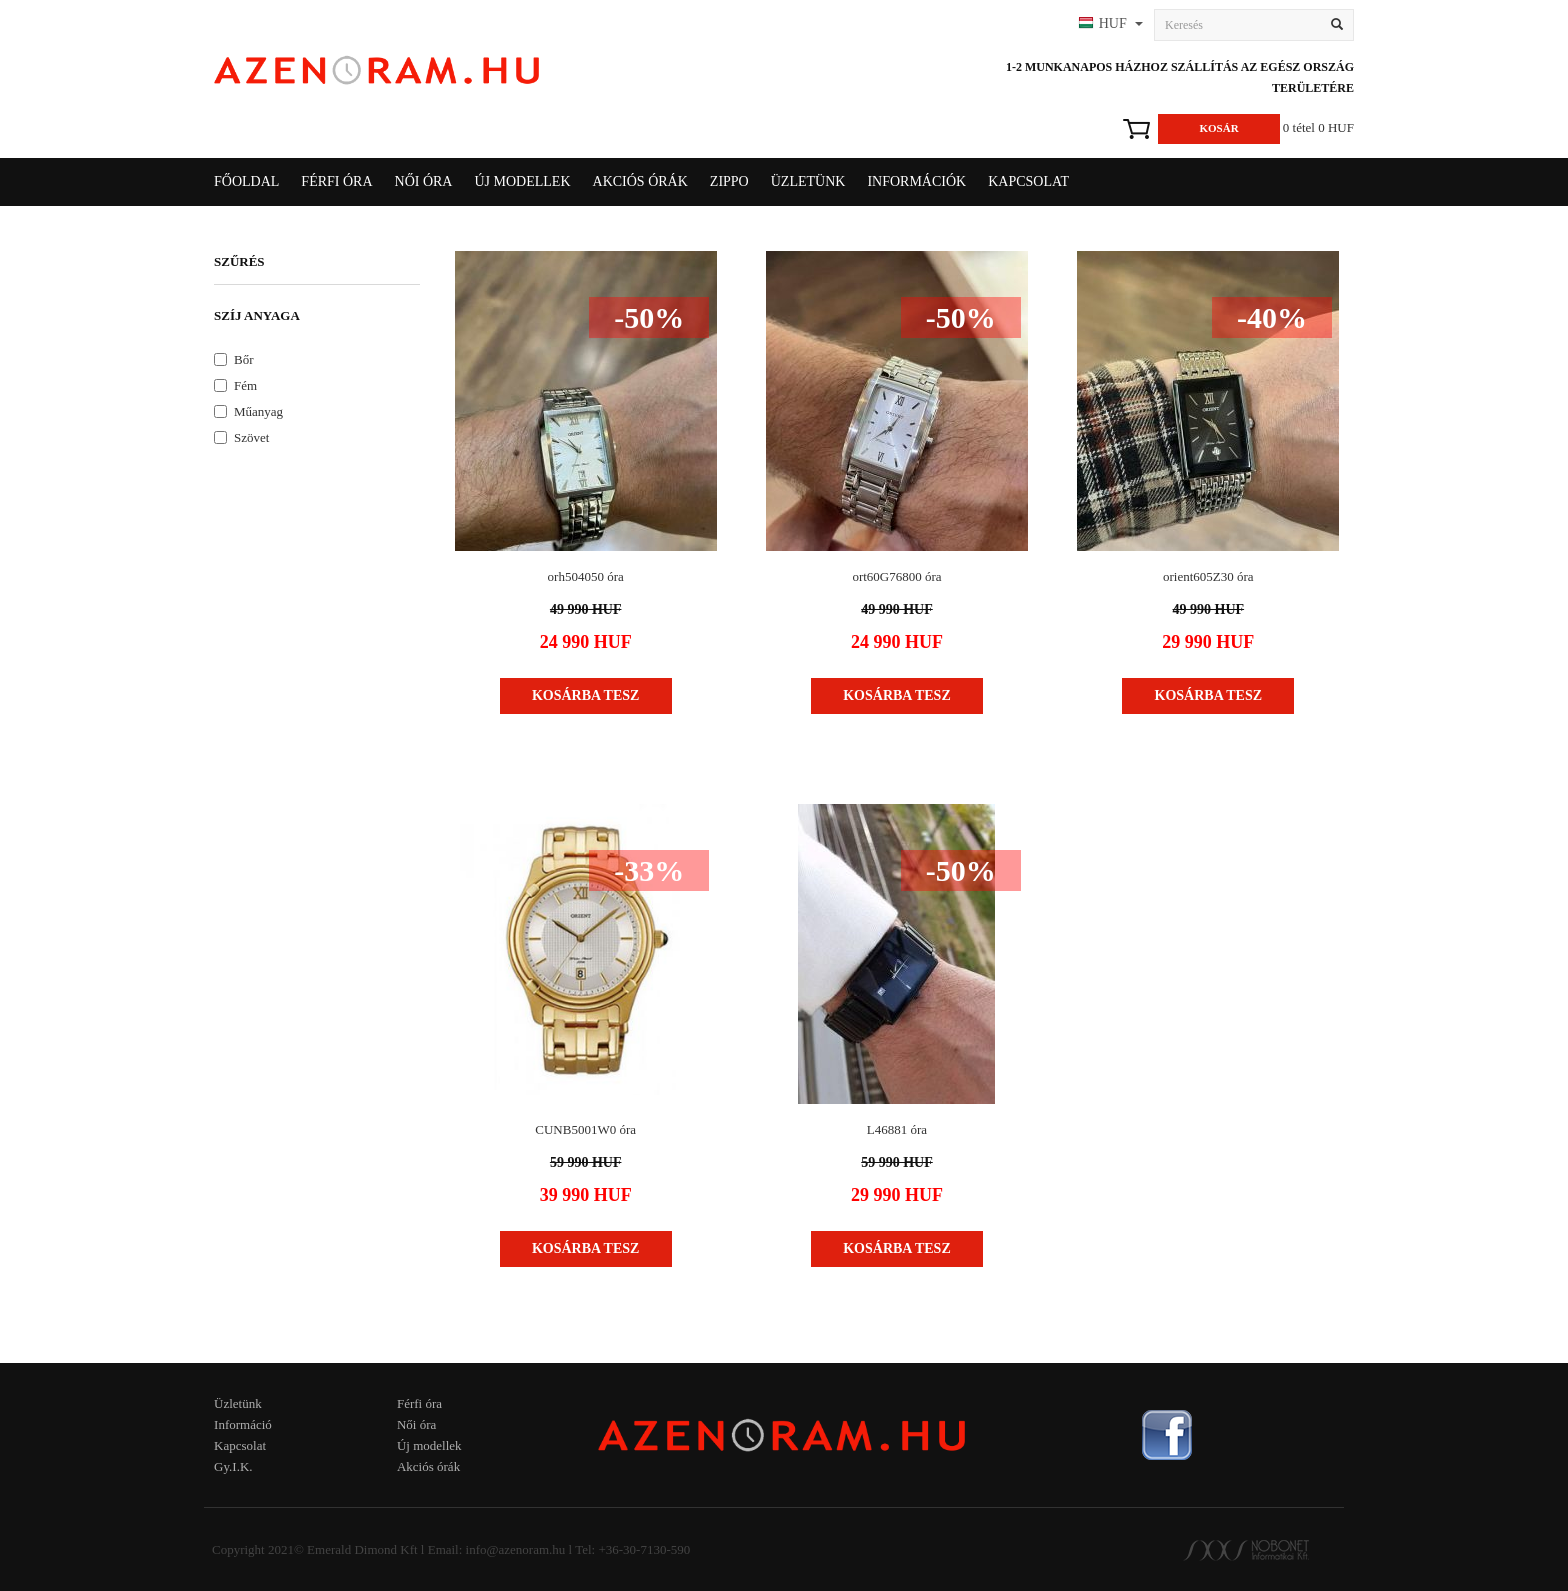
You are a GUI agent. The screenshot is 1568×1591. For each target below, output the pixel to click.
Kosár (1218, 128)
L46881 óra (897, 1129)
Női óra (416, 1424)
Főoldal (246, 181)
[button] (1108, 25)
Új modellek (522, 181)
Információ (243, 1424)
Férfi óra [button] (336, 181)
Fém (235, 385)
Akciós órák (640, 181)
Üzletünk (808, 181)
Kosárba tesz (586, 695)
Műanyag (248, 411)
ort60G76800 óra (896, 576)
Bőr (234, 359)
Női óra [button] (424, 181)
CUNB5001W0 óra (585, 1129)
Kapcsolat (1028, 181)
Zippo (729, 181)
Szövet (241, 437)
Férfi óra (419, 1403)
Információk (916, 181)
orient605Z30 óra (1208, 576)
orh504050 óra (586, 576)
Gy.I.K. (233, 1466)
